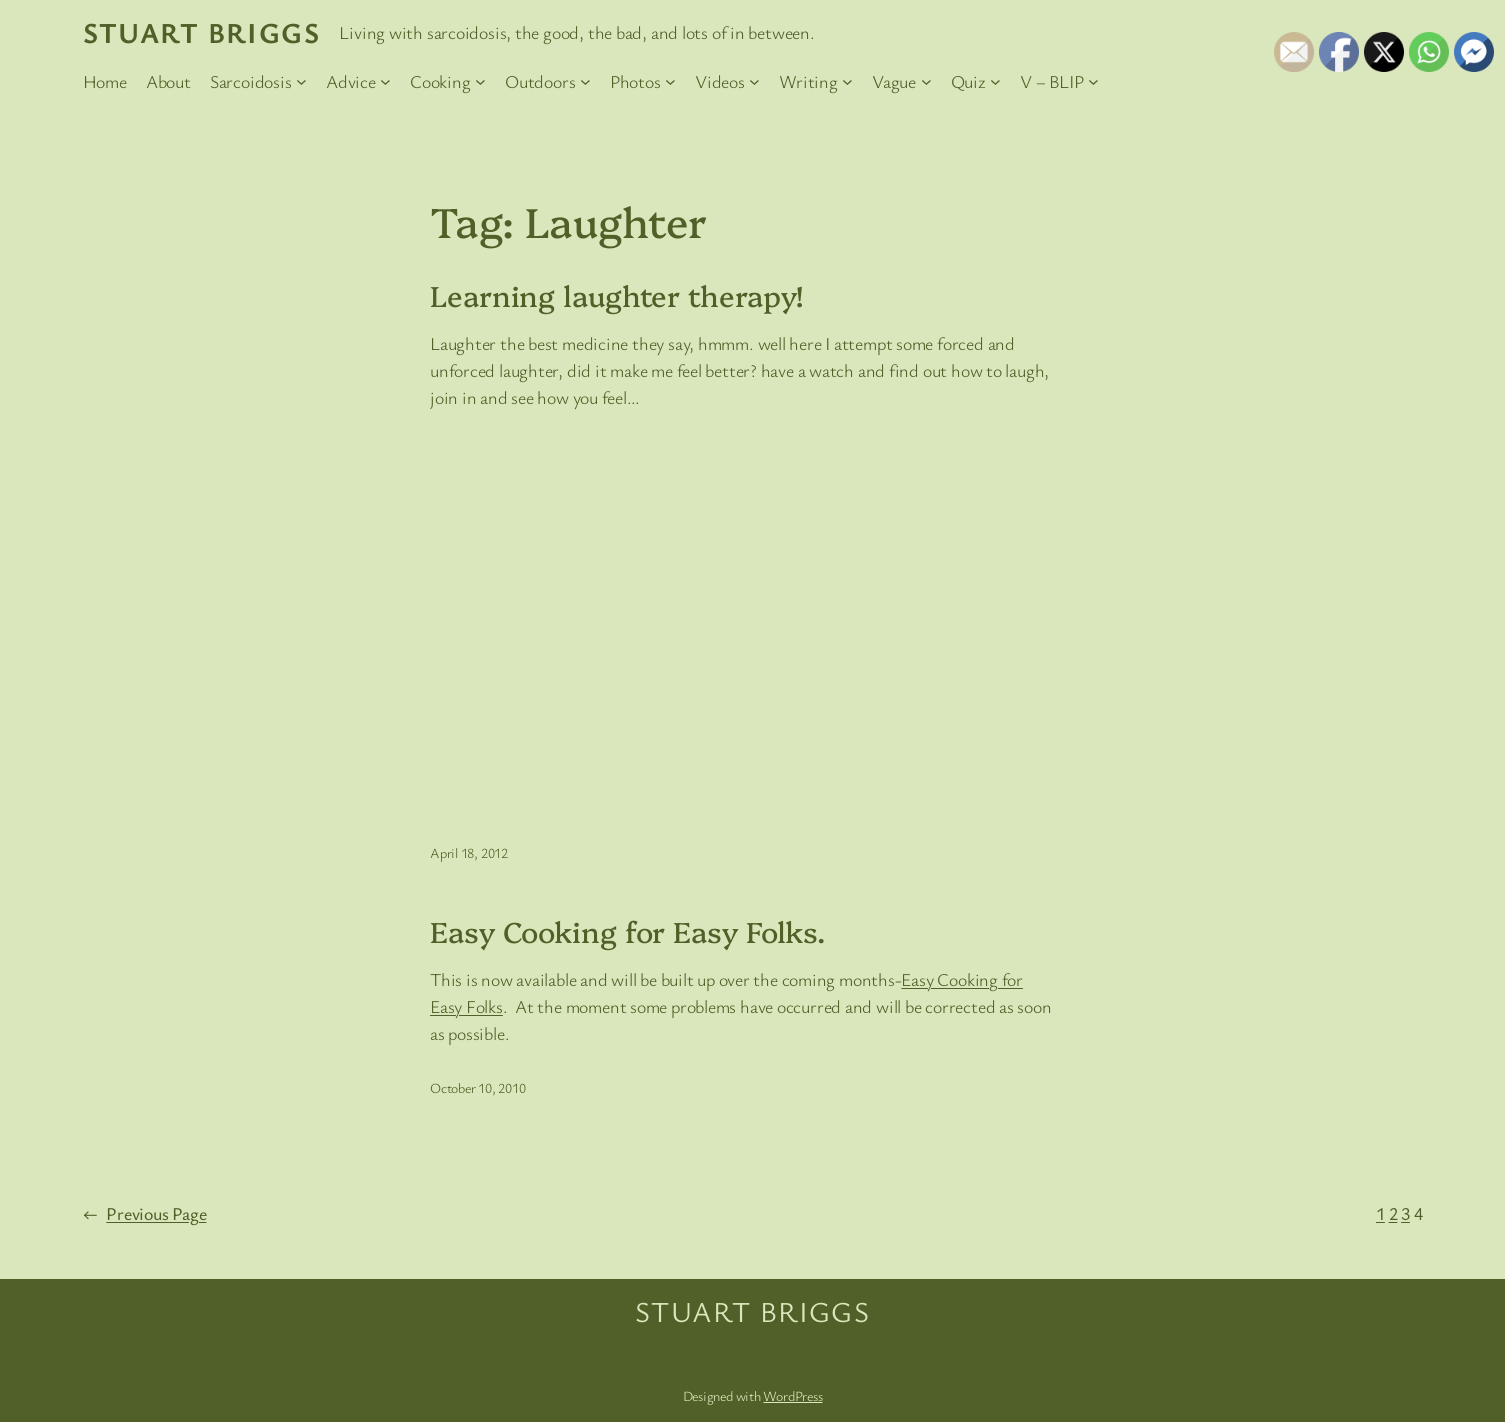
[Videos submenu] (754, 81)
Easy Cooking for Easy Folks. (627, 931)
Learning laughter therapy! (616, 295)
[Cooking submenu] (480, 81)
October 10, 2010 (477, 1087)
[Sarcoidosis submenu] (301, 81)
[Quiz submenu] (995, 81)
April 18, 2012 (469, 852)
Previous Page (145, 1213)
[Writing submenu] (847, 81)
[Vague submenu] (926, 81)
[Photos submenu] (670, 81)
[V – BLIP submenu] (1093, 81)
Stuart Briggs (202, 32)
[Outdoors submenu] (585, 81)
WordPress (792, 1395)
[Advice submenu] (385, 81)
